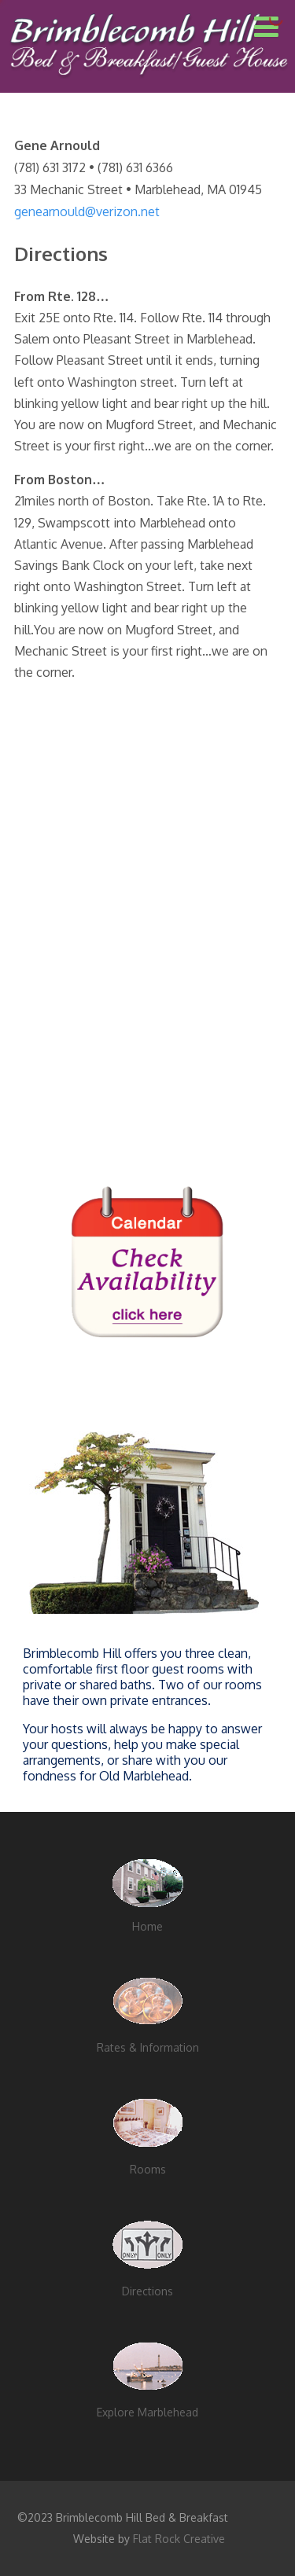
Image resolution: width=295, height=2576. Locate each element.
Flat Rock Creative (179, 2538)
